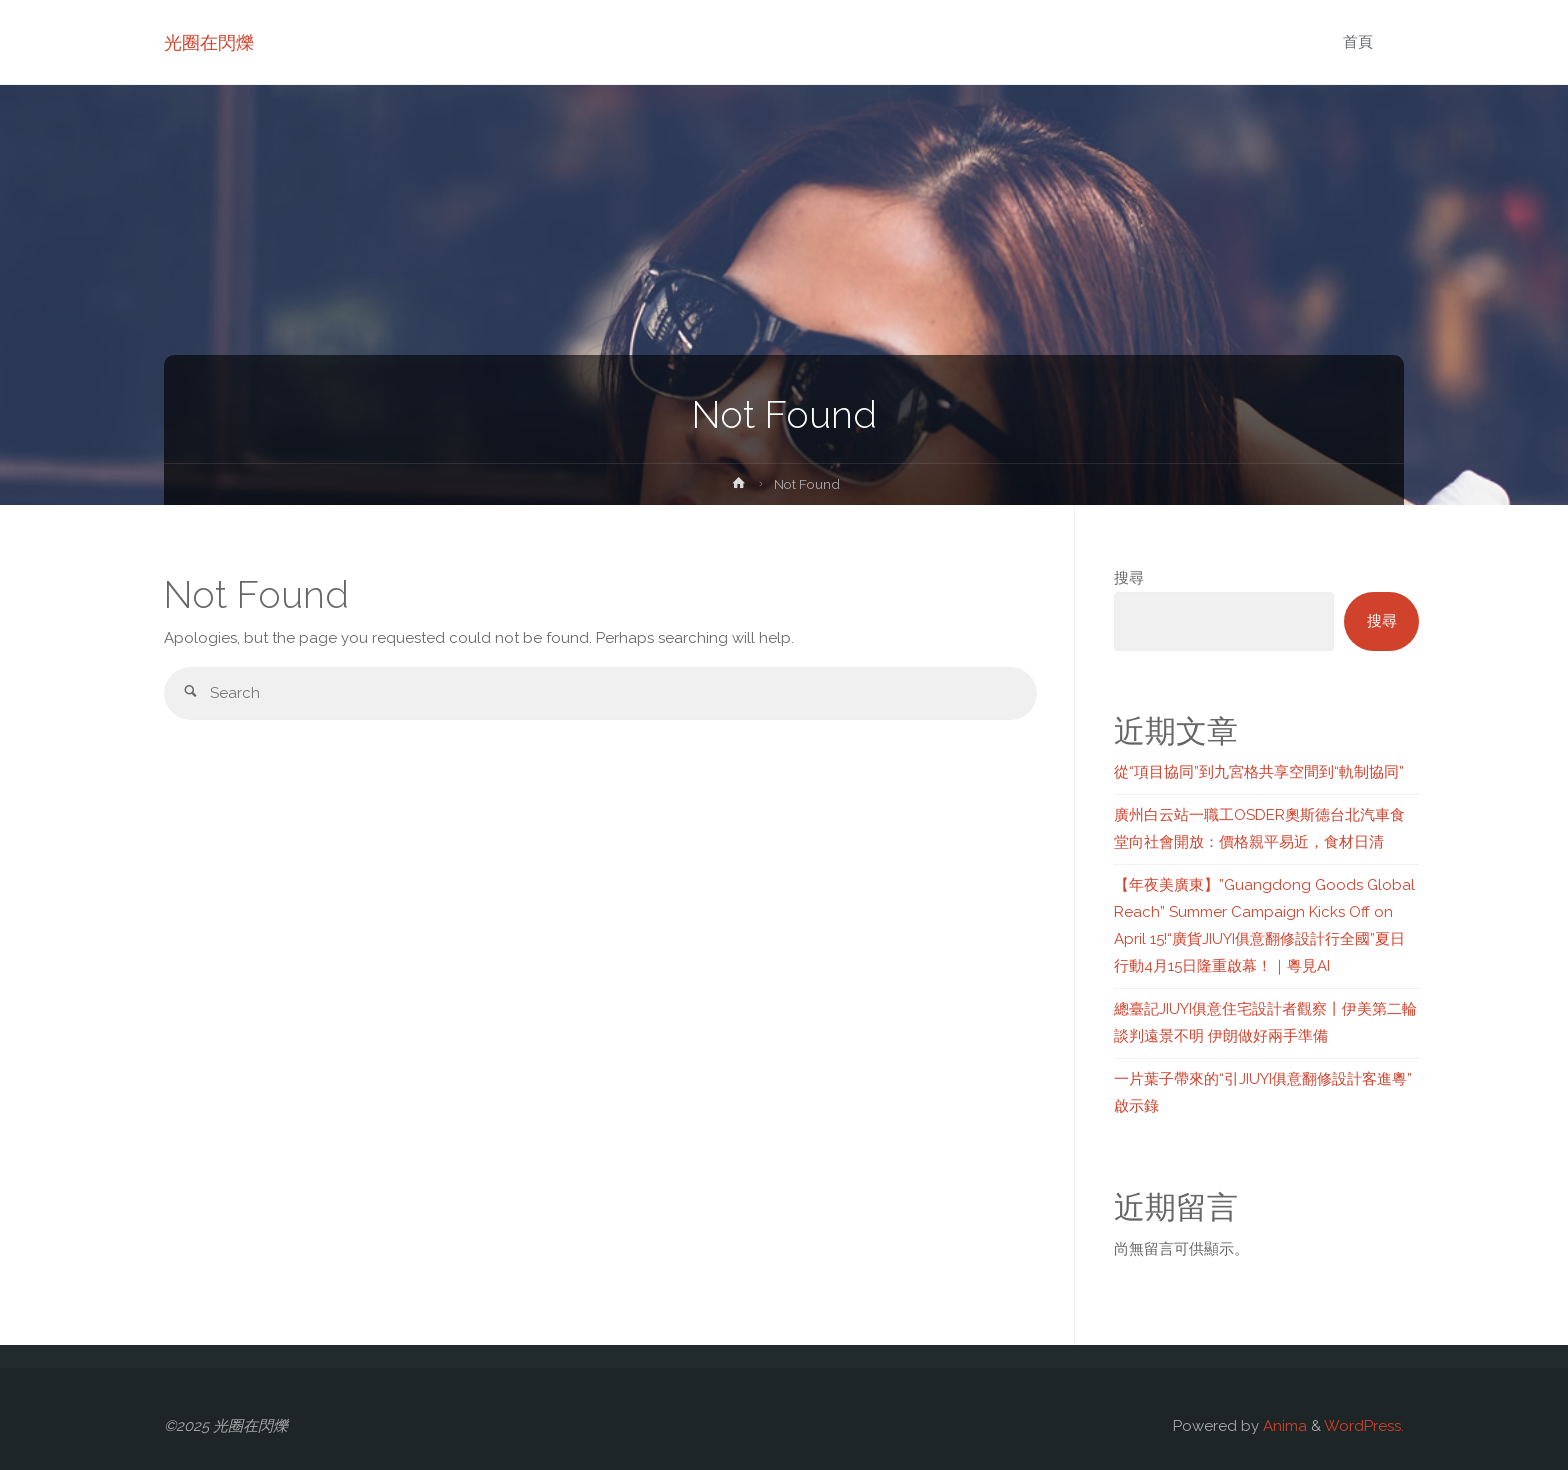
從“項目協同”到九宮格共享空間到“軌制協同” (1259, 772)
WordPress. (1364, 1426)
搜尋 (1129, 578)
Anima (1283, 1426)
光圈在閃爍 (209, 42)
